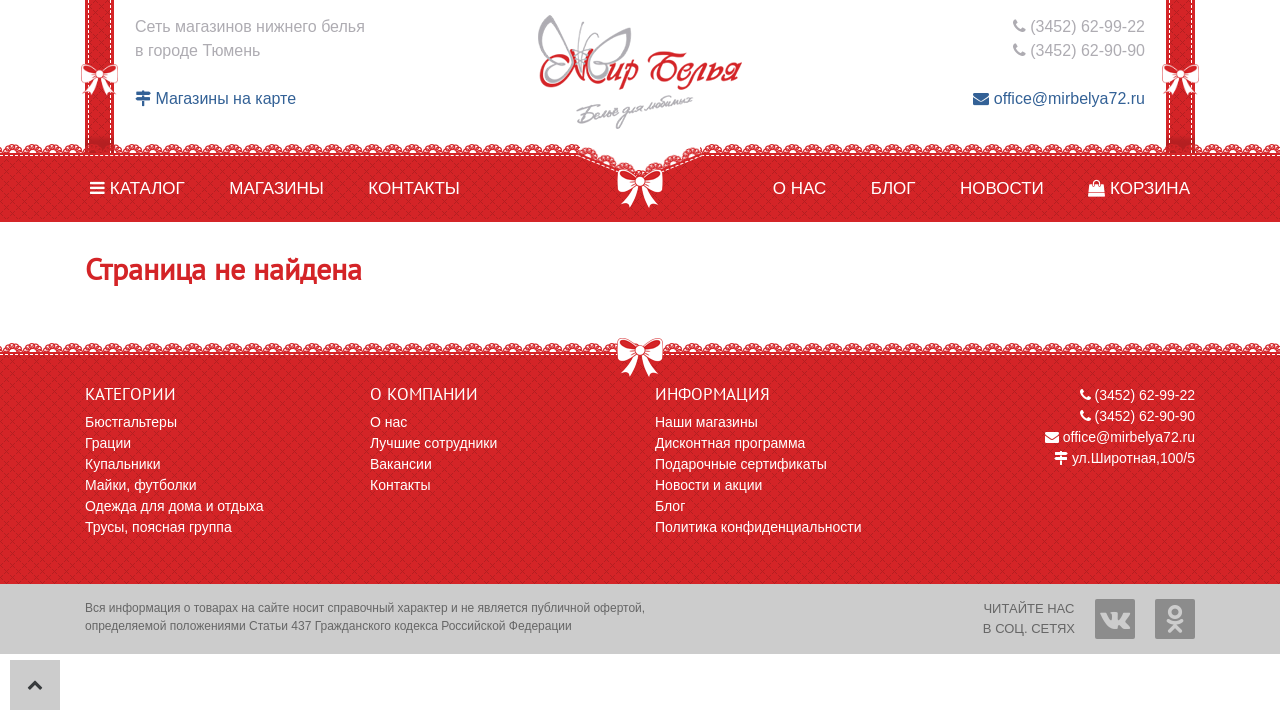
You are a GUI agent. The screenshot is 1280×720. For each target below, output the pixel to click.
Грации (108, 443)
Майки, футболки (141, 485)
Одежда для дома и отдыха (174, 506)
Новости (1002, 188)
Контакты (414, 188)
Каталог (137, 188)
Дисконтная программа (730, 443)
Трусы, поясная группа (158, 527)
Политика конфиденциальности (758, 527)
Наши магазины (706, 422)
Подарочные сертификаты (741, 464)
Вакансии (401, 464)
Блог (893, 188)
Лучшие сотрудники (433, 443)
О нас (799, 188)
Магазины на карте (215, 98)
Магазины (276, 188)
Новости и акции (708, 485)
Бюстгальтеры (131, 422)
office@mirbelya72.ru (1059, 98)
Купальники (122, 464)
